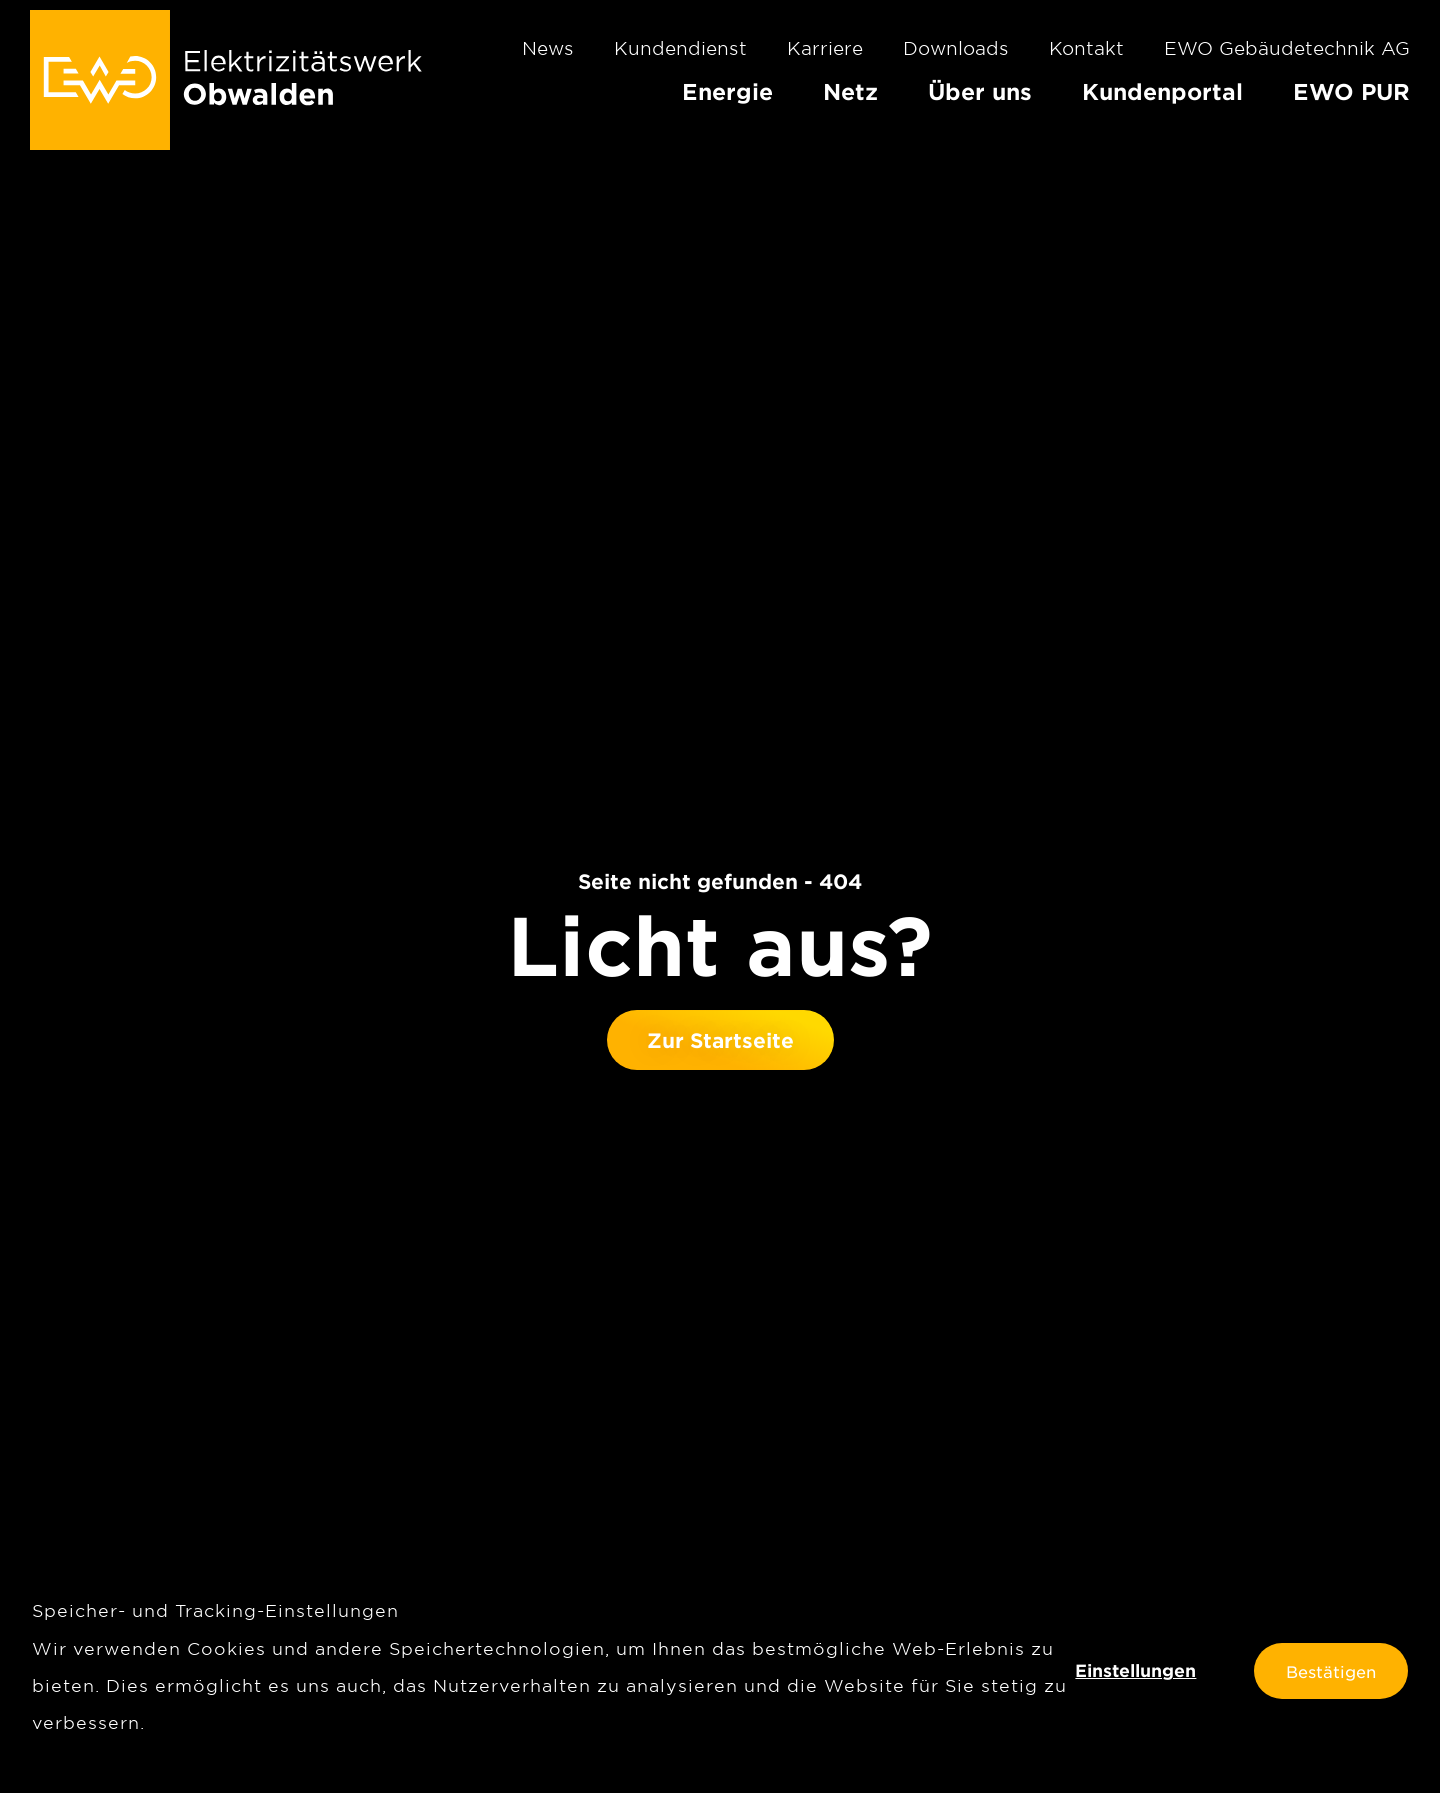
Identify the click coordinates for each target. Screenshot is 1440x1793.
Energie (727, 91)
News (548, 48)
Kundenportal (1162, 91)
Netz (850, 91)
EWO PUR (1351, 91)
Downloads (956, 48)
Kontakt (1086, 48)
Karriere (825, 48)
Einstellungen (1135, 1670)
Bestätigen (1331, 1671)
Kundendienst (680, 48)
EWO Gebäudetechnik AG (1287, 48)
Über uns (980, 91)
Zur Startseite (720, 1040)
